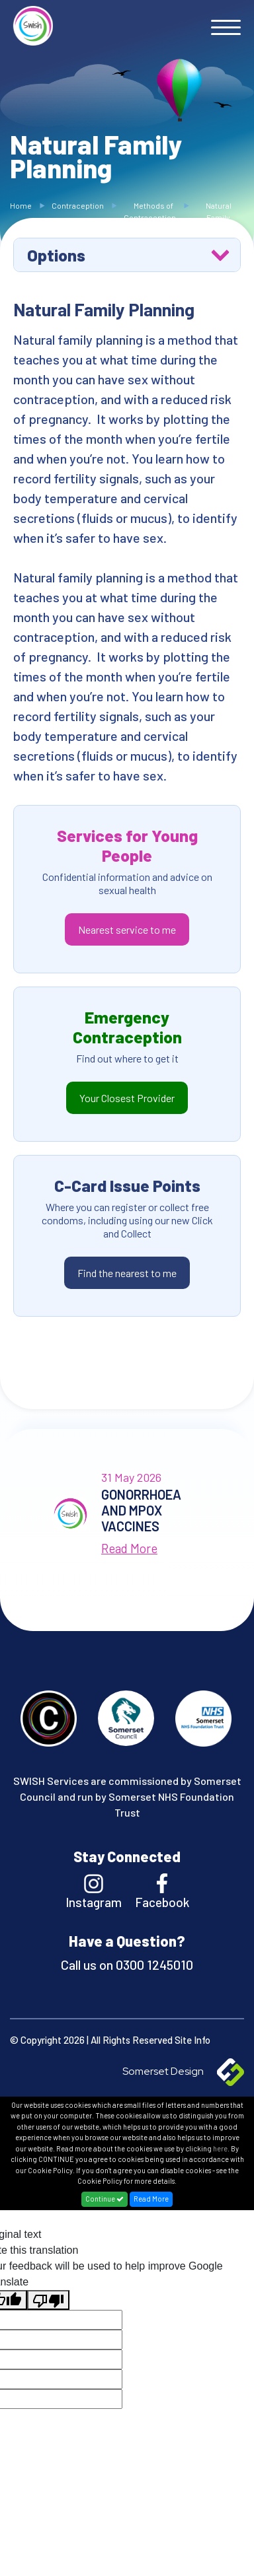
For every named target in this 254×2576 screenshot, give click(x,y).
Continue (104, 2198)
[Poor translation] (48, 2300)
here (220, 2148)
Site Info (192, 2040)
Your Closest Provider (127, 1098)
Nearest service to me (127, 929)
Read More (151, 2198)
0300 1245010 (153, 1964)
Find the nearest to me (127, 1273)
